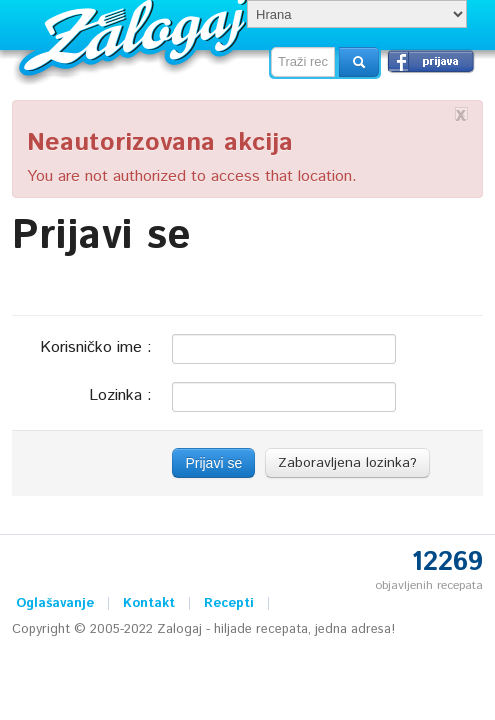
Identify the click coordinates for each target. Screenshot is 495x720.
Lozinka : (120, 394)
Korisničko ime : (96, 346)
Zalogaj (135, 35)
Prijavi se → (431, 61)
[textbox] (303, 62)
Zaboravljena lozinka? (347, 463)
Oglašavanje (55, 603)
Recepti (229, 603)
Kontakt (149, 603)
